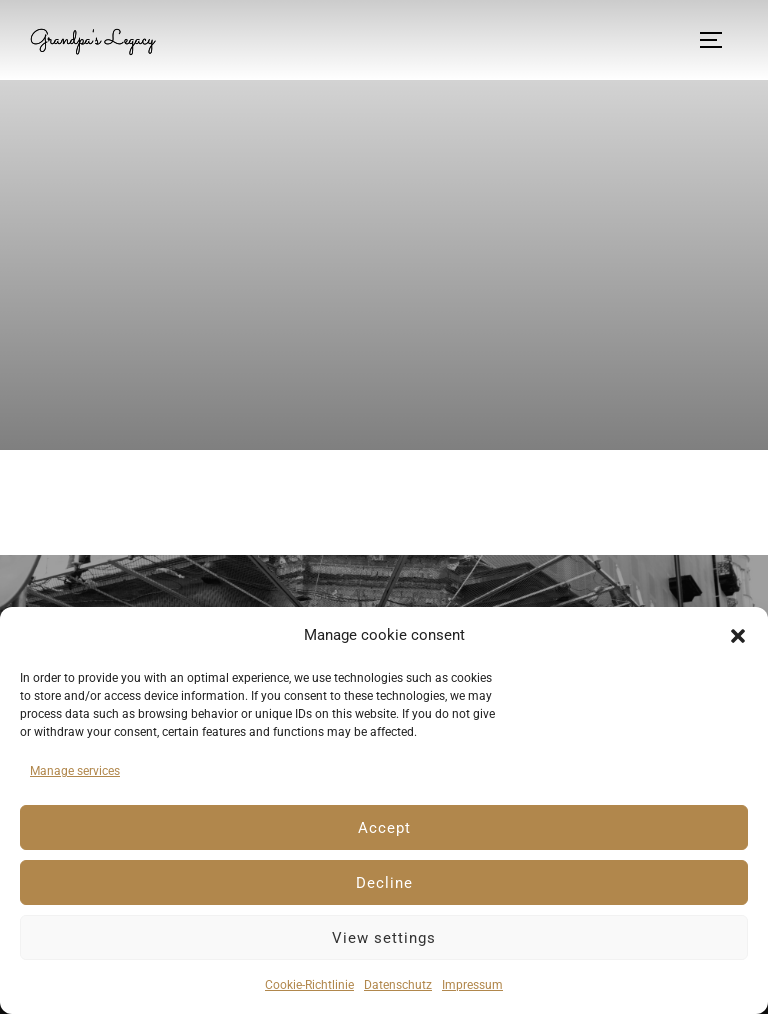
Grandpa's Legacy (98, 40)
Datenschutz (398, 985)
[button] (738, 636)
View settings (384, 938)
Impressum (472, 985)
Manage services (75, 771)
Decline (384, 883)
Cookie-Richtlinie (309, 985)
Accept (384, 828)
